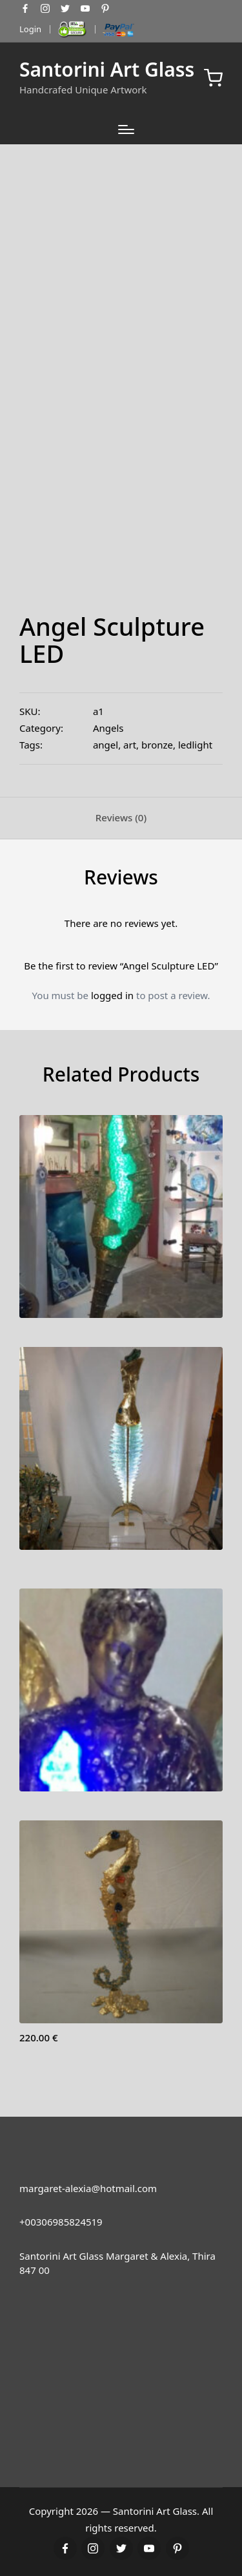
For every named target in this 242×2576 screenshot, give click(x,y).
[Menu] (126, 129)
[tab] (121, 818)
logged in (112, 995)
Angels (108, 727)
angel (105, 744)
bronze (157, 744)
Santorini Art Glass (106, 69)
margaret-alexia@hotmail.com (88, 2188)
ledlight (195, 744)
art (129, 744)
